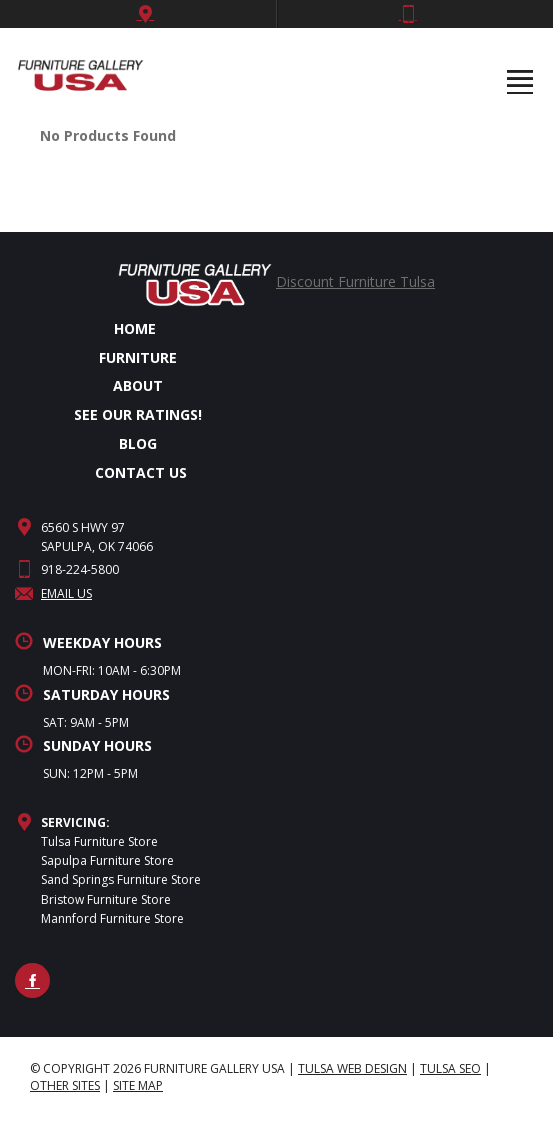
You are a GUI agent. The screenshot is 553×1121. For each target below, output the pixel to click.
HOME (135, 328)
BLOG (138, 443)
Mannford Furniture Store (112, 918)
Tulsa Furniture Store (99, 841)
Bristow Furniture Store (106, 899)
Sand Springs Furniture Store (121, 879)
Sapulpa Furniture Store (107, 860)
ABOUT (138, 385)
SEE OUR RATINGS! (138, 414)
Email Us (53, 593)
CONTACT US (141, 472)
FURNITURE (138, 357)
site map (138, 1085)
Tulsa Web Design (352, 1068)
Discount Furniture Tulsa (355, 281)
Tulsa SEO (450, 1068)
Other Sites (65, 1085)
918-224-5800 (80, 569)
